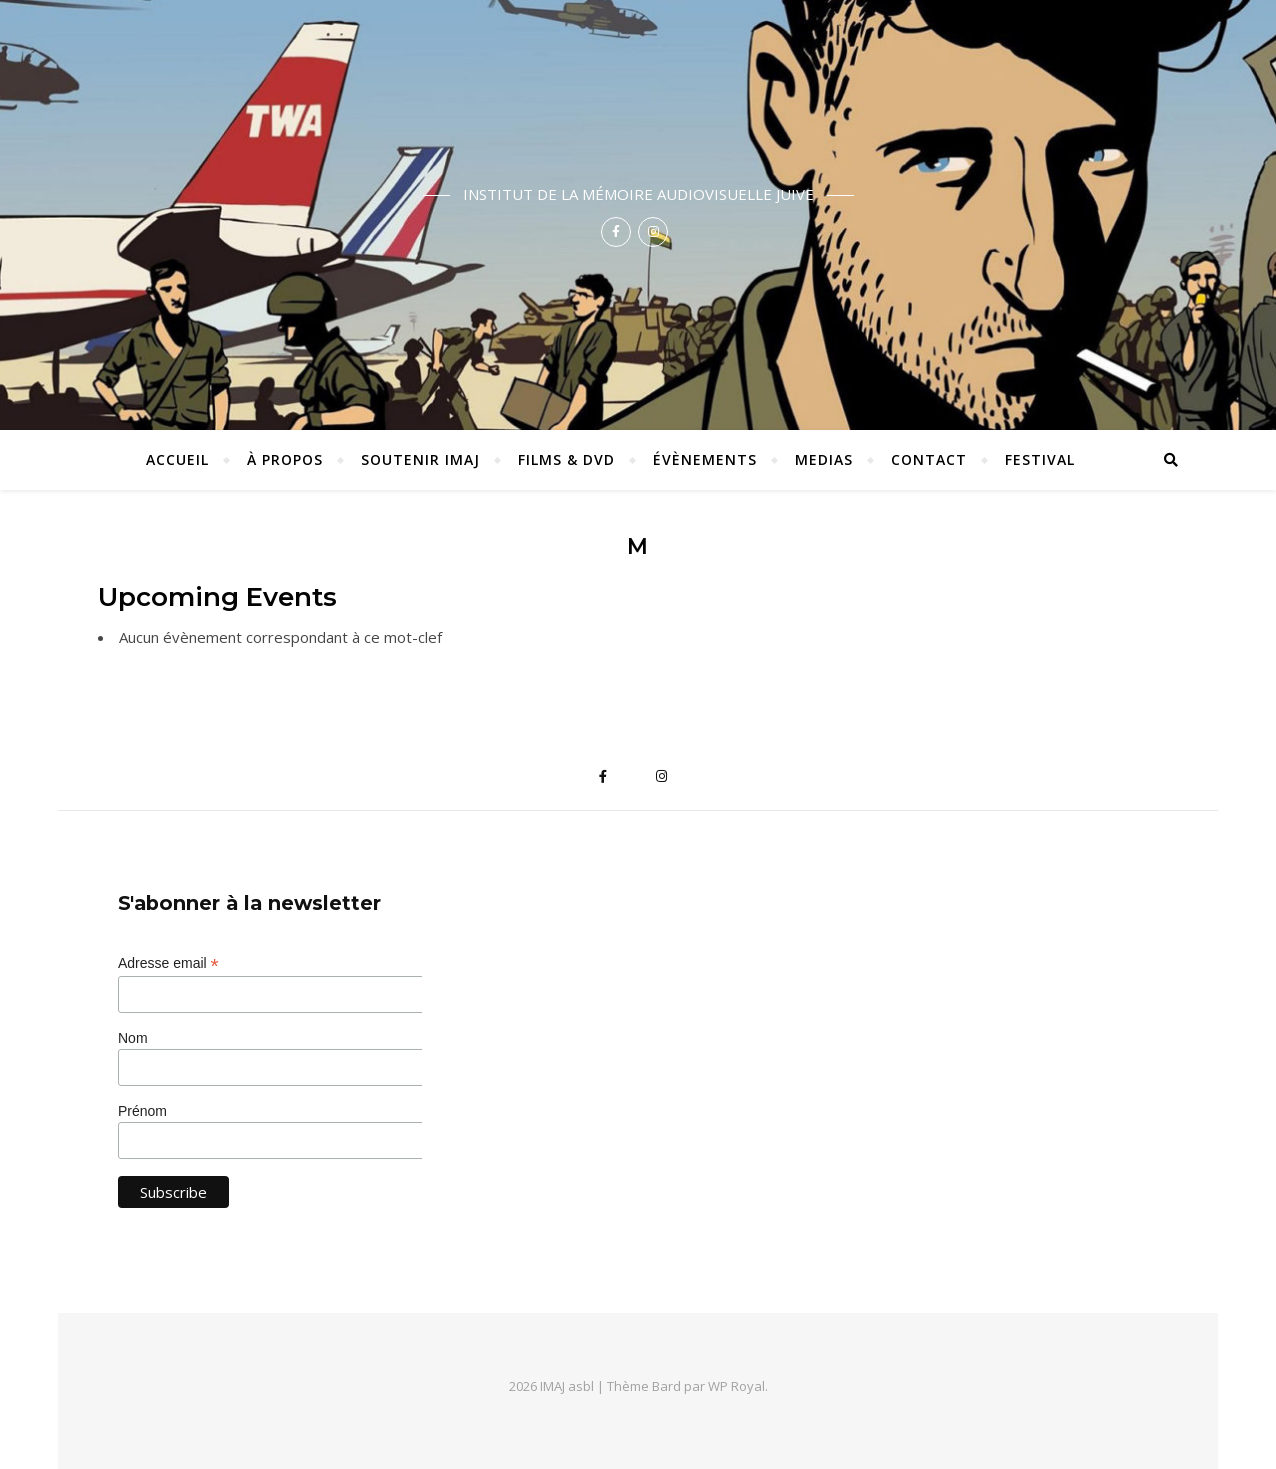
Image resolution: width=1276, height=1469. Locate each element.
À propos (285, 459)
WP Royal (736, 1386)
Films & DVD (566, 459)
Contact (929, 459)
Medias (824, 459)
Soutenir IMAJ (420, 459)
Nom (133, 1038)
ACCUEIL (177, 459)
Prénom (142, 1111)
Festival (1040, 459)
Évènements (705, 459)
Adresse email (168, 963)
